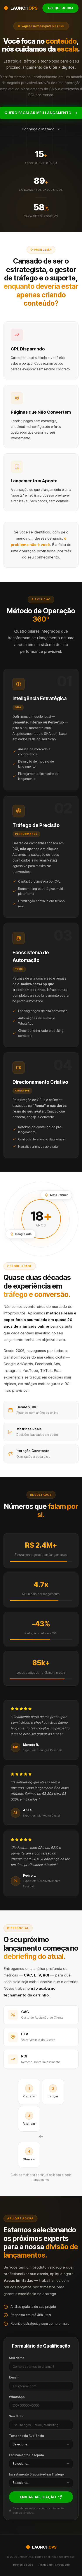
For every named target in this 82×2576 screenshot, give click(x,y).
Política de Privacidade (54, 2564)
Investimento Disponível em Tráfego (36, 2474)
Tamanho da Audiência (26, 2436)
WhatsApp (17, 2397)
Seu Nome (16, 2358)
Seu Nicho (16, 2416)
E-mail (13, 2377)
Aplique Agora (60, 8)
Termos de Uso (22, 2564)
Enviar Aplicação (41, 2497)
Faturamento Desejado (26, 2455)
